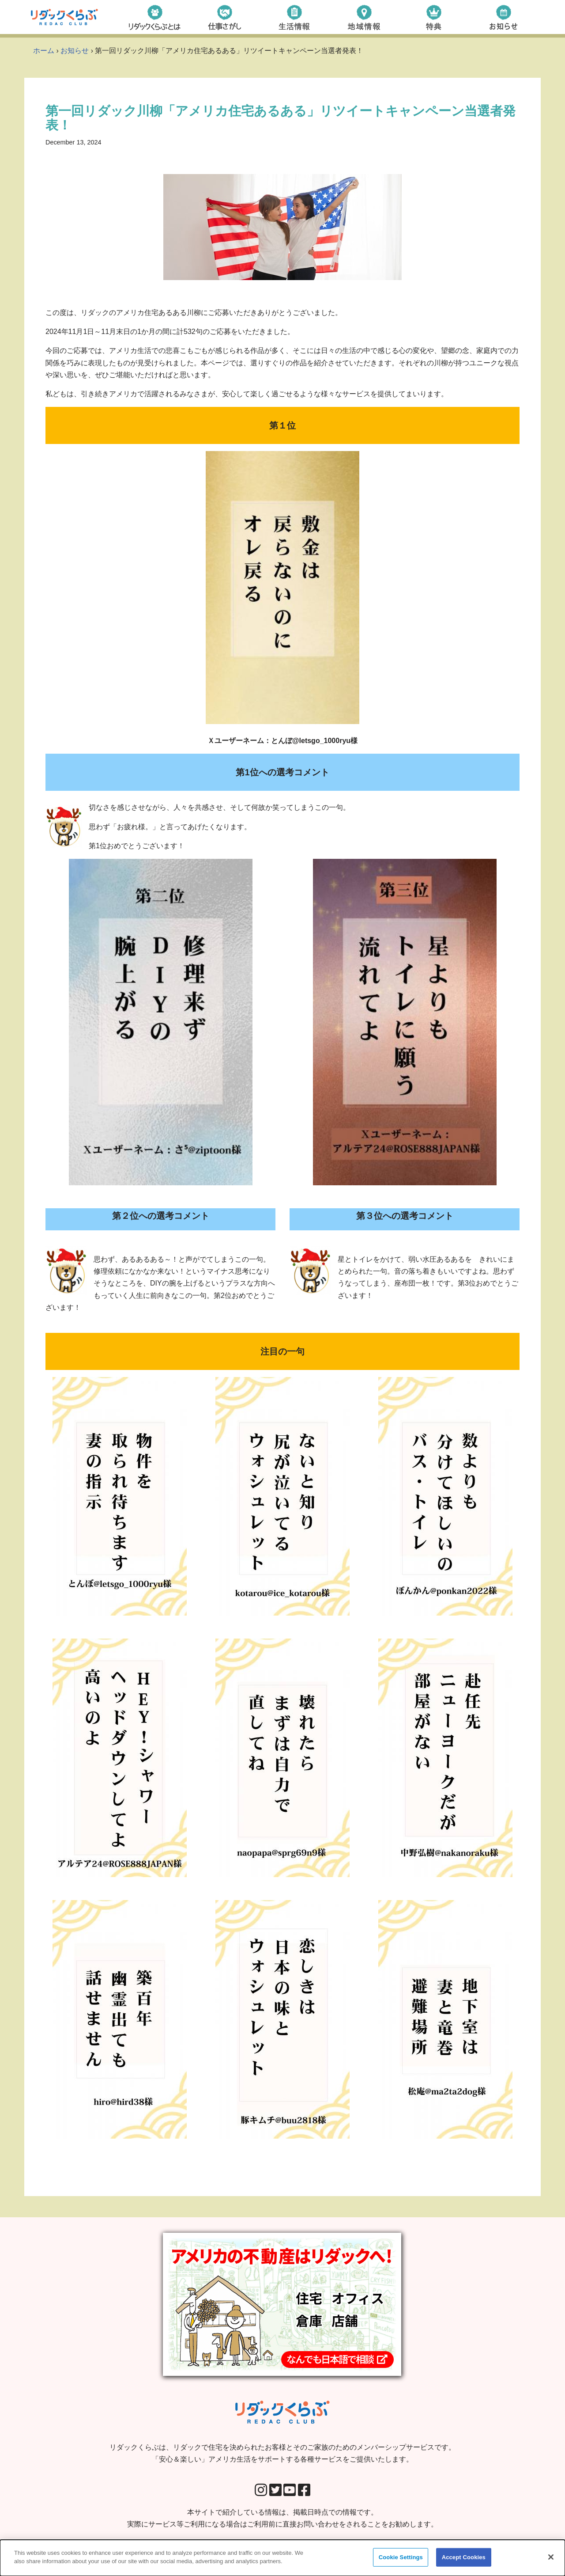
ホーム (43, 50)
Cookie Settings (401, 2557)
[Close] (551, 2557)
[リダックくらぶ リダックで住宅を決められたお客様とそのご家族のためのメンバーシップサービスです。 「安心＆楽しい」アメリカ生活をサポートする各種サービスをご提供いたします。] (64, 17)
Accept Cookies (464, 2557)
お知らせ (74, 50)
